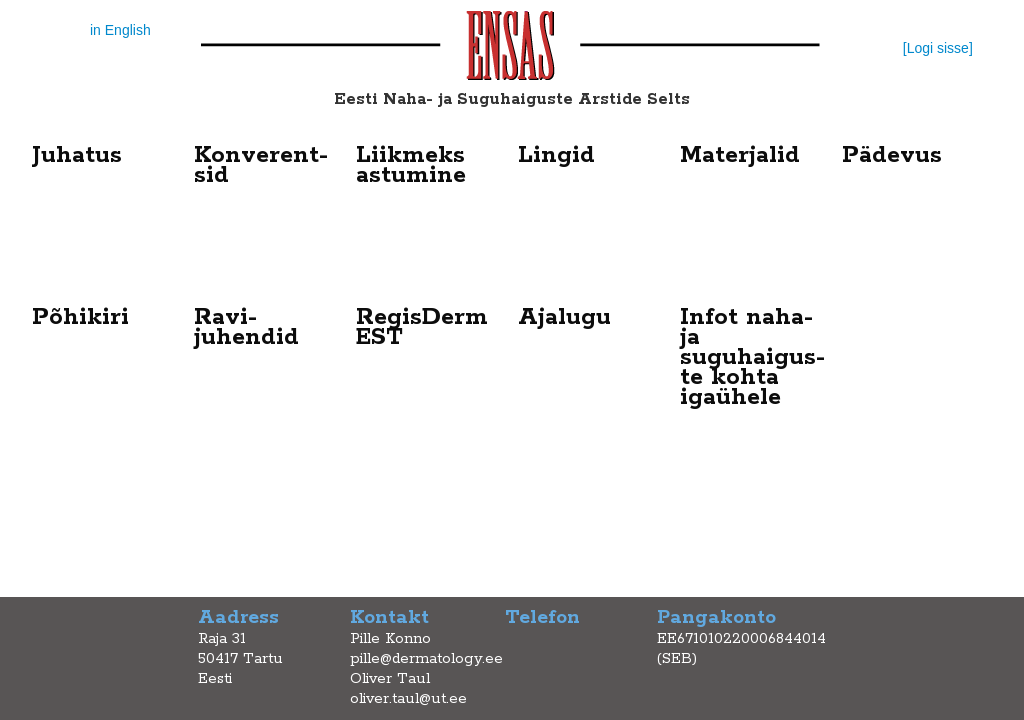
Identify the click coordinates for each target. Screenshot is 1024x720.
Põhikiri (80, 317)
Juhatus (77, 155)
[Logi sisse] (938, 48)
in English (120, 30)
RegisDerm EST (422, 327)
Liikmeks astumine (411, 165)
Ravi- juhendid (246, 327)
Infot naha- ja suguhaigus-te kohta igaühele (752, 357)
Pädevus (892, 155)
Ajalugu (564, 317)
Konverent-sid (261, 165)
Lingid (556, 155)
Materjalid (740, 155)
